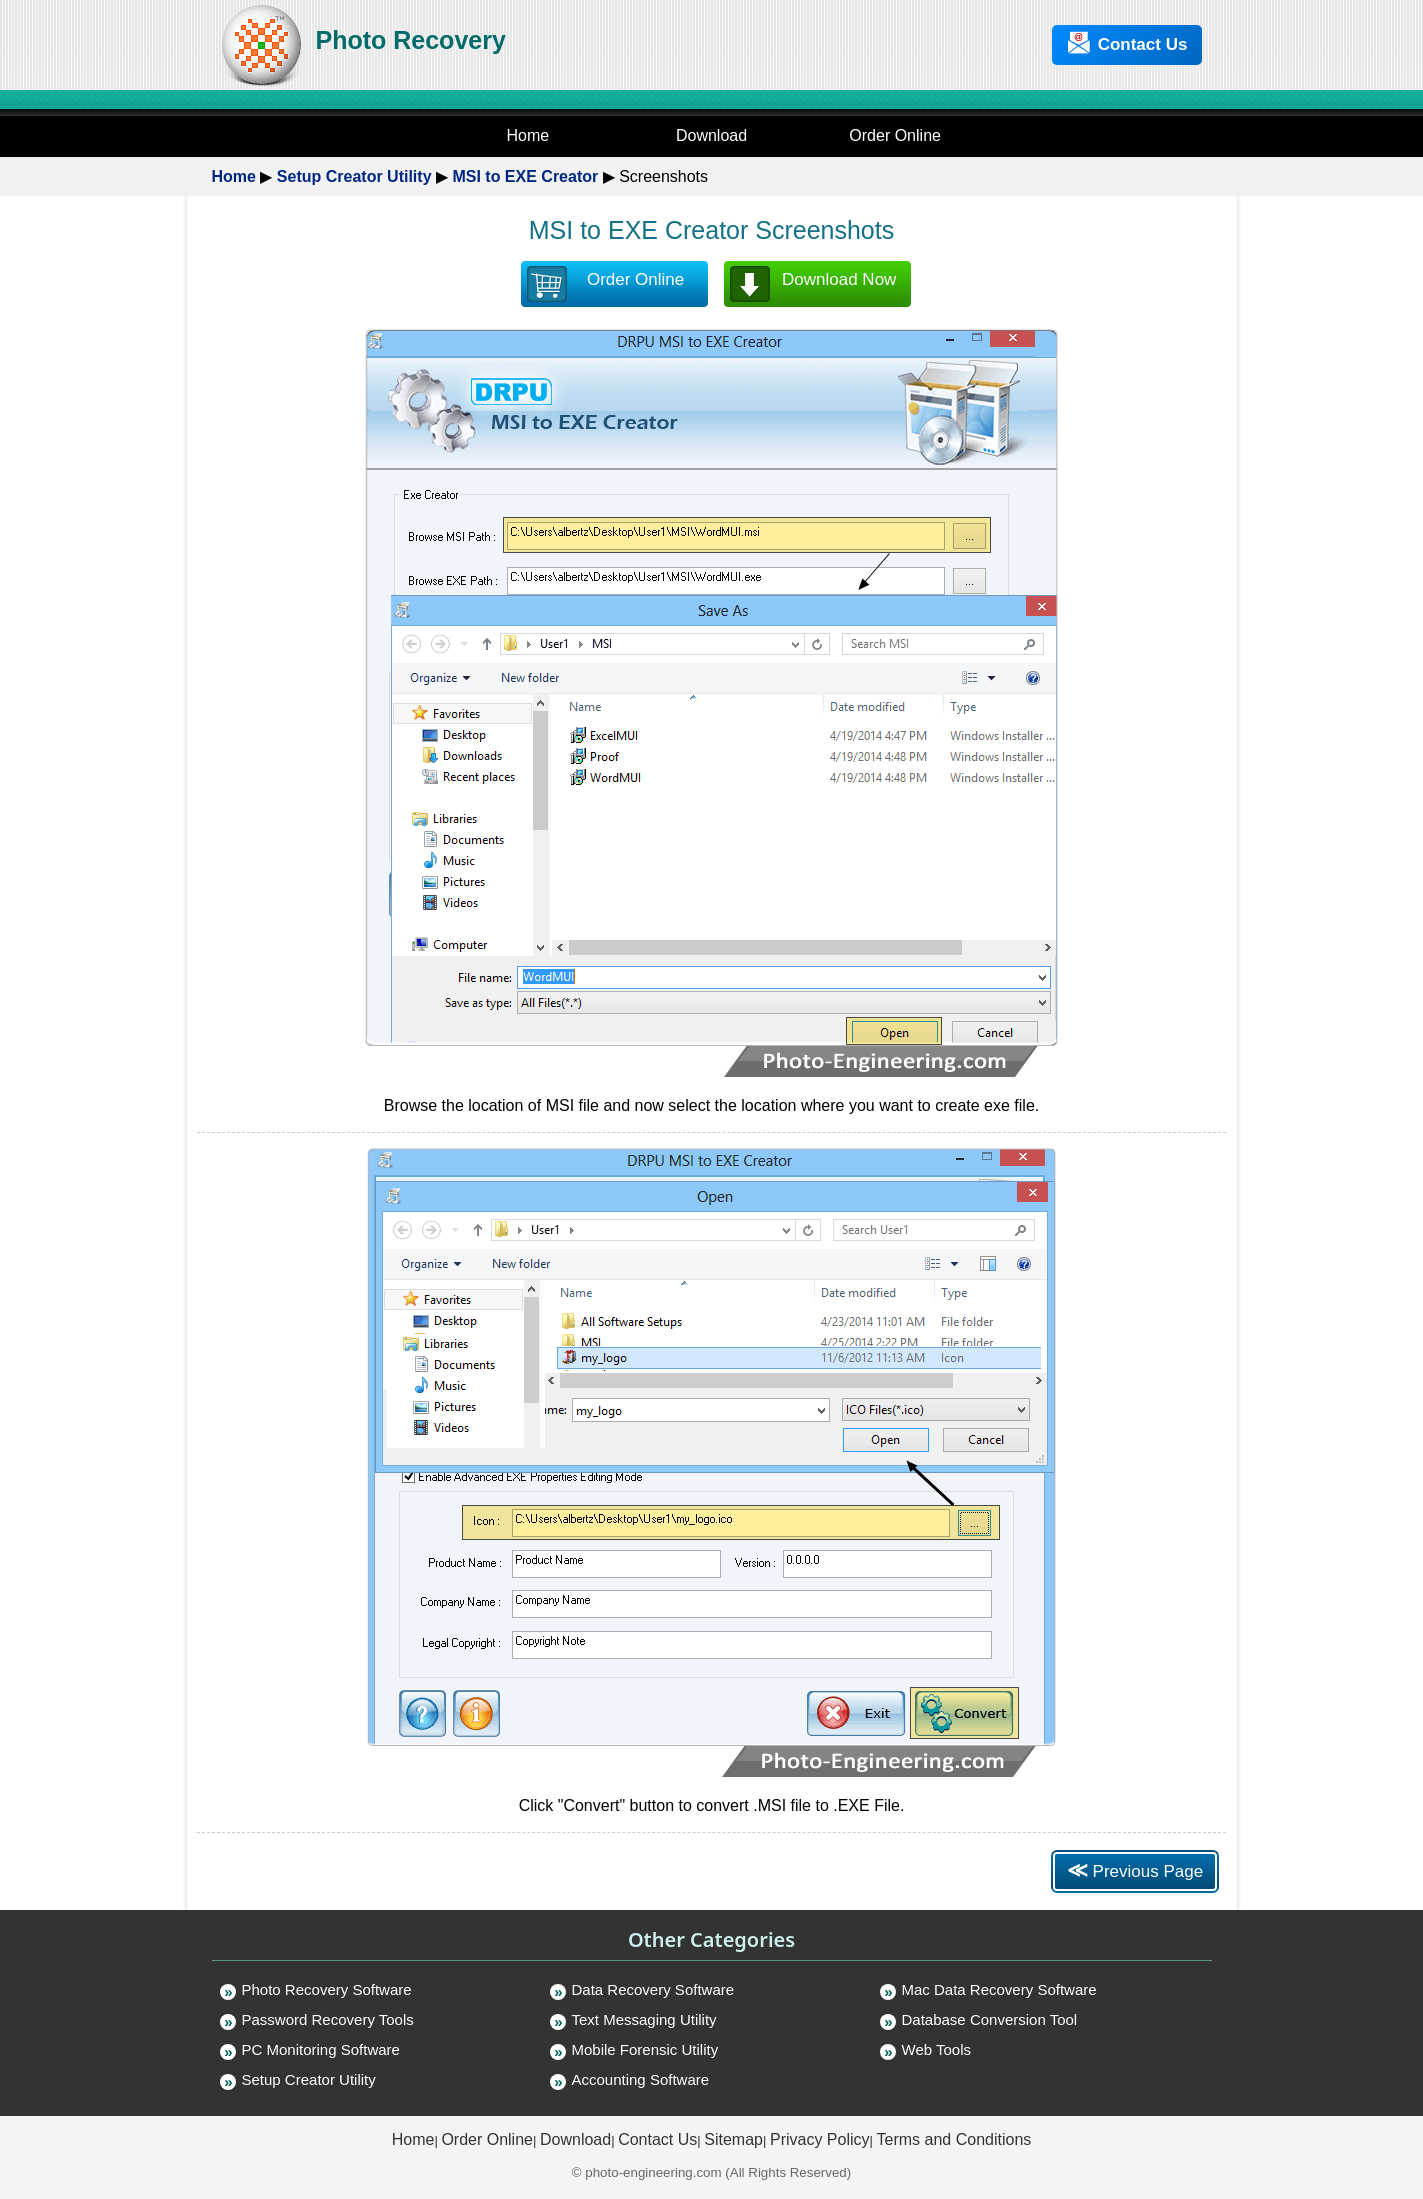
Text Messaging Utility (644, 2019)
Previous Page (1135, 1870)
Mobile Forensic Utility (645, 2049)
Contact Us (1127, 42)
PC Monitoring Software (321, 2049)
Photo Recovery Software (327, 1989)
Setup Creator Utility (354, 176)
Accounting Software (641, 2079)
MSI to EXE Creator (525, 176)
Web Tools (937, 2049)
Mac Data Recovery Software (999, 1989)
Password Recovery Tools (328, 2019)
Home (234, 176)
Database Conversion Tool (990, 2019)
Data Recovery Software (653, 1989)
